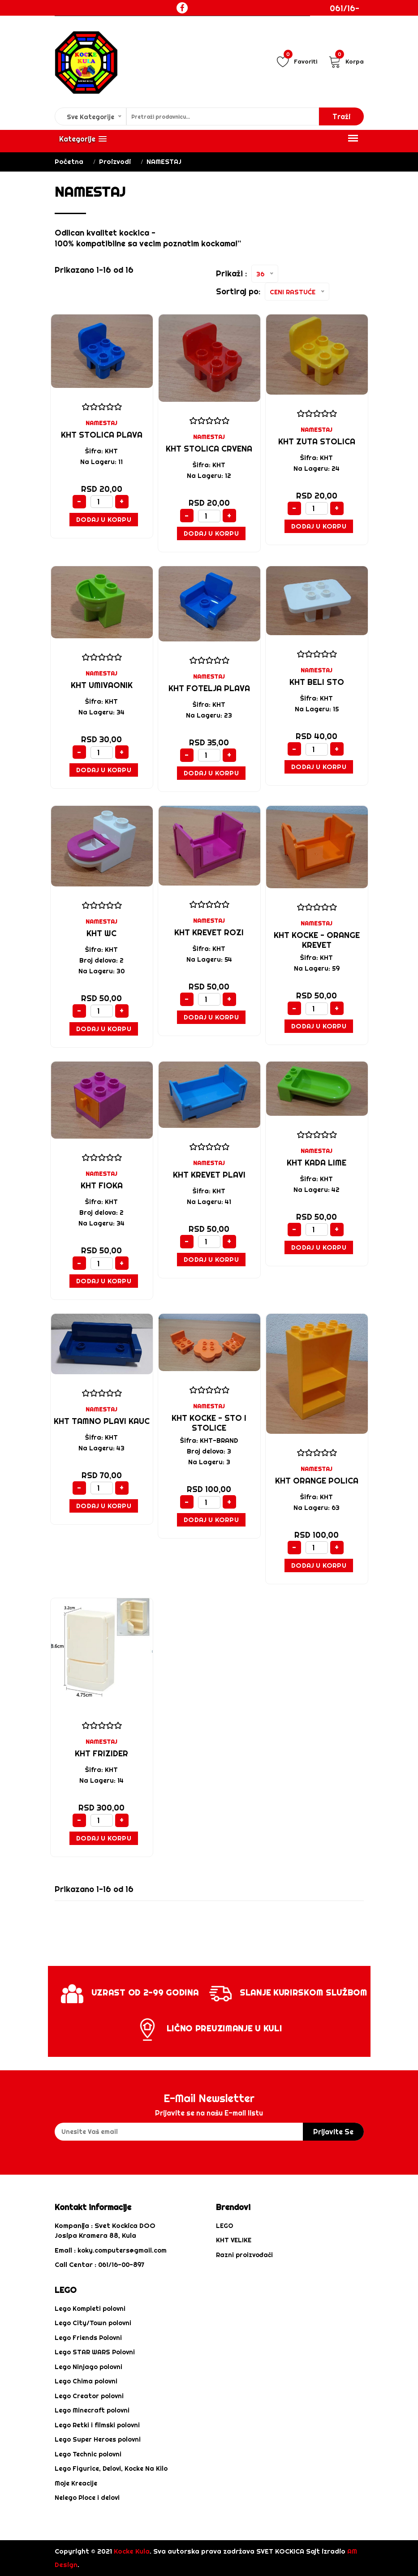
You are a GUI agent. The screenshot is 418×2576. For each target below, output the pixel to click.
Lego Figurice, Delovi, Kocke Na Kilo (111, 2468)
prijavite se (333, 2131)
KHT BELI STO (316, 682)
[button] (83, 139)
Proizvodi (115, 161)
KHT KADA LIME (316, 1162)
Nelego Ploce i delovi (87, 2498)
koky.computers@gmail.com (122, 2250)
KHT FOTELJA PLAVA (209, 688)
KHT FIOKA (102, 1185)
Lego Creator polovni (89, 2396)
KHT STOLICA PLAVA (101, 435)
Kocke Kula (132, 2551)
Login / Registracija (354, 43)
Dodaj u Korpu (103, 519)
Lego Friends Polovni (88, 2338)
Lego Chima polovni (86, 2381)
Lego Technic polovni (88, 2454)
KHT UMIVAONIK (102, 685)
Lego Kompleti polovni (90, 2309)
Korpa (346, 61)
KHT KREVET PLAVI (209, 1175)
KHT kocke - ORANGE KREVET (317, 940)
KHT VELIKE (233, 2240)
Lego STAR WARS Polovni (95, 2352)
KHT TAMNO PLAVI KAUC (102, 1421)
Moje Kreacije (76, 2483)
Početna (69, 161)
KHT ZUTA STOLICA (316, 441)
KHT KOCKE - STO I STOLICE (209, 1423)
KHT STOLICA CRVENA (209, 448)
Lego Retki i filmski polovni (97, 2425)
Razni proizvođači (244, 2255)
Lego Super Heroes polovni (98, 2439)
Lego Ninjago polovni (88, 2367)
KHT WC (101, 933)
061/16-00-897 (345, 14)
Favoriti (297, 61)
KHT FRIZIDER (101, 1753)
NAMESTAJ (101, 422)
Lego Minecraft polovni (92, 2410)
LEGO (224, 2226)
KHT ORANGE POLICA (316, 1480)
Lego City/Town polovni (93, 2323)
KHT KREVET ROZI (209, 932)
